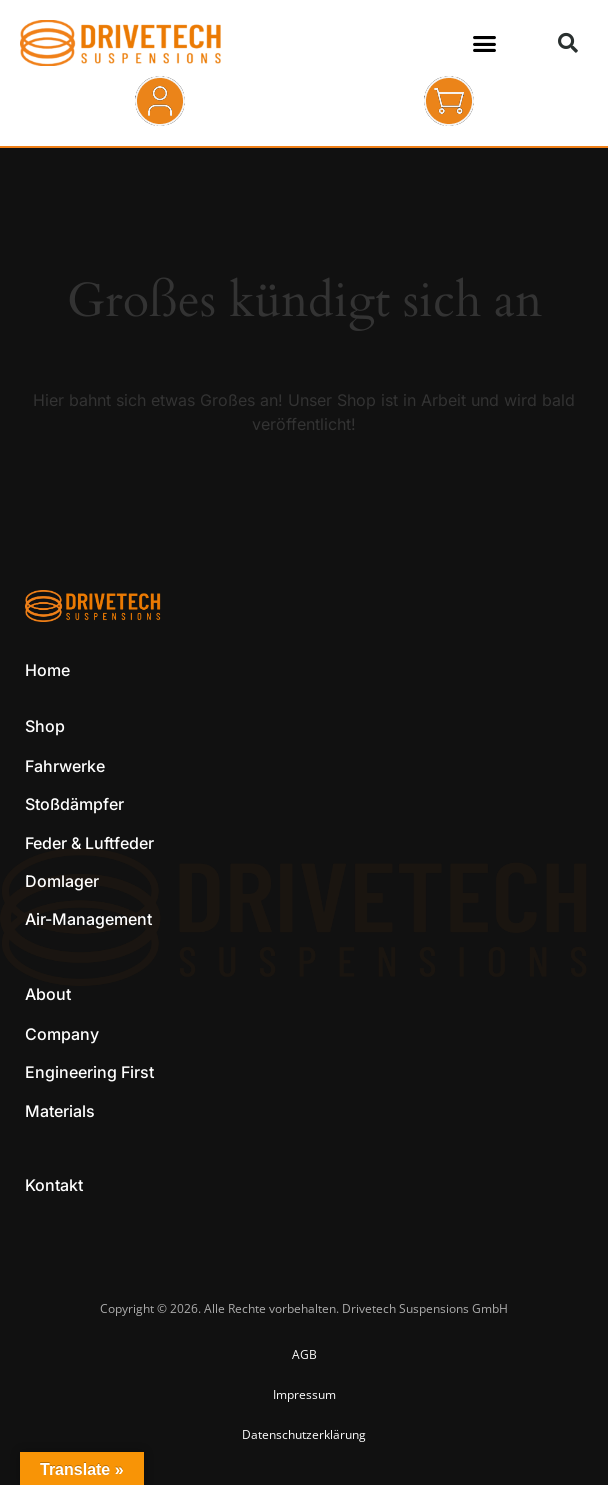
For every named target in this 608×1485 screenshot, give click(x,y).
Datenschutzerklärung (304, 1434)
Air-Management (88, 919)
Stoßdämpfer (74, 804)
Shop (45, 726)
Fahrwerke (65, 766)
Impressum (304, 1394)
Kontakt (54, 1185)
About (48, 994)
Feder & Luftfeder (89, 843)
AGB (304, 1354)
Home (47, 670)
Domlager (62, 881)
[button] (484, 43)
